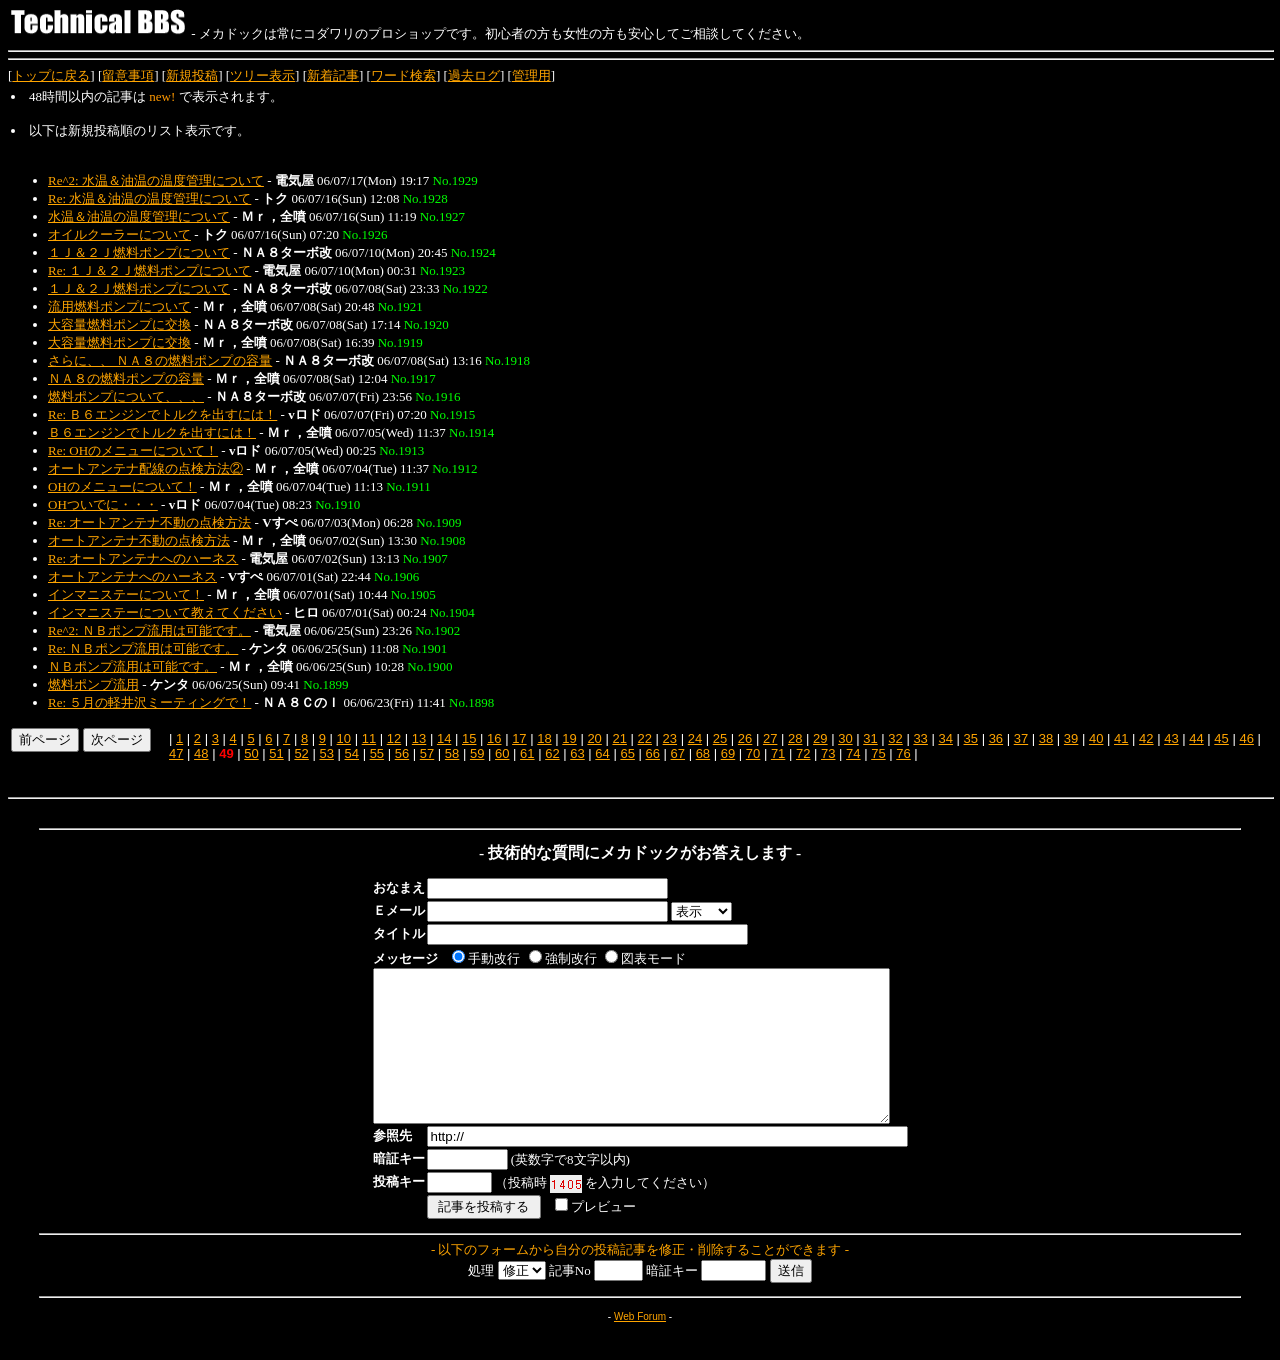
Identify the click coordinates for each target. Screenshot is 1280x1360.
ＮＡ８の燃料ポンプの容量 (126, 378)
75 (878, 753)
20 (594, 738)
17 (519, 738)
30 (845, 738)
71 (778, 753)
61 (527, 753)
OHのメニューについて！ (122, 486)
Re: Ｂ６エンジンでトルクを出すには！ (162, 414)
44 (1196, 738)
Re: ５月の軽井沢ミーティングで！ (149, 702)
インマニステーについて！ (126, 594)
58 (452, 753)
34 (945, 738)
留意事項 (128, 75)
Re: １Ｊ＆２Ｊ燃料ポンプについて (149, 270)
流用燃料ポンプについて (119, 306)
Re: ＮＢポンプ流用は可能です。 (143, 648)
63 (577, 753)
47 (176, 753)
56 (402, 753)
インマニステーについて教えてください (165, 612)
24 (695, 738)
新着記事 (333, 75)
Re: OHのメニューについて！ (133, 450)
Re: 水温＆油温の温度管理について (149, 198)
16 (494, 738)
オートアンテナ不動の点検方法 (139, 540)
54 (352, 753)
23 (670, 738)
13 (419, 738)
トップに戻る (51, 75)
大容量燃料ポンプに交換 (119, 324)
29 (820, 738)
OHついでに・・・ (103, 504)
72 (803, 753)
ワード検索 (403, 75)
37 (1021, 738)
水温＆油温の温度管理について (139, 216)
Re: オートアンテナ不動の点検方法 (149, 522)
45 (1221, 738)
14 (444, 738)
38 (1046, 738)
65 (627, 753)
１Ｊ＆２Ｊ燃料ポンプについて (139, 252)
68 (703, 753)
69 (728, 753)
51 (276, 753)
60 (502, 753)
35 (971, 738)
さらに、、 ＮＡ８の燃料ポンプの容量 (160, 360)
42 (1146, 738)
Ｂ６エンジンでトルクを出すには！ (152, 432)
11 (369, 738)
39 (1071, 738)
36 (996, 738)
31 (870, 738)
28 (795, 738)
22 (645, 738)
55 (377, 753)
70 (753, 753)
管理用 (531, 75)
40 (1096, 738)
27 (770, 738)
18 (544, 738)
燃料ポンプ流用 (93, 684)
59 (477, 753)
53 (326, 753)
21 (619, 738)
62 (552, 753)
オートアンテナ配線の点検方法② (145, 468)
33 (920, 738)
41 (1121, 738)
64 (602, 753)
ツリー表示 (262, 75)
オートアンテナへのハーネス (132, 576)
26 (745, 738)
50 (251, 753)
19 (569, 738)
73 (828, 753)
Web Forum (640, 1346)
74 (853, 753)
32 (895, 738)
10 (344, 738)
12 (394, 738)
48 (201, 753)
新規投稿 (192, 75)
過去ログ (474, 75)
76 (903, 753)
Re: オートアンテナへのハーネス (143, 558)
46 (1246, 738)
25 (720, 738)
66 (652, 753)
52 (301, 753)
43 (1171, 738)
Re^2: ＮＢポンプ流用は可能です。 (149, 630)
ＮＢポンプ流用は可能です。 (132, 666)
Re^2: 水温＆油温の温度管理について (156, 180)
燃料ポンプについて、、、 (126, 396)
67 (678, 753)
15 (469, 738)
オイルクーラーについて (119, 234)
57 (427, 753)
